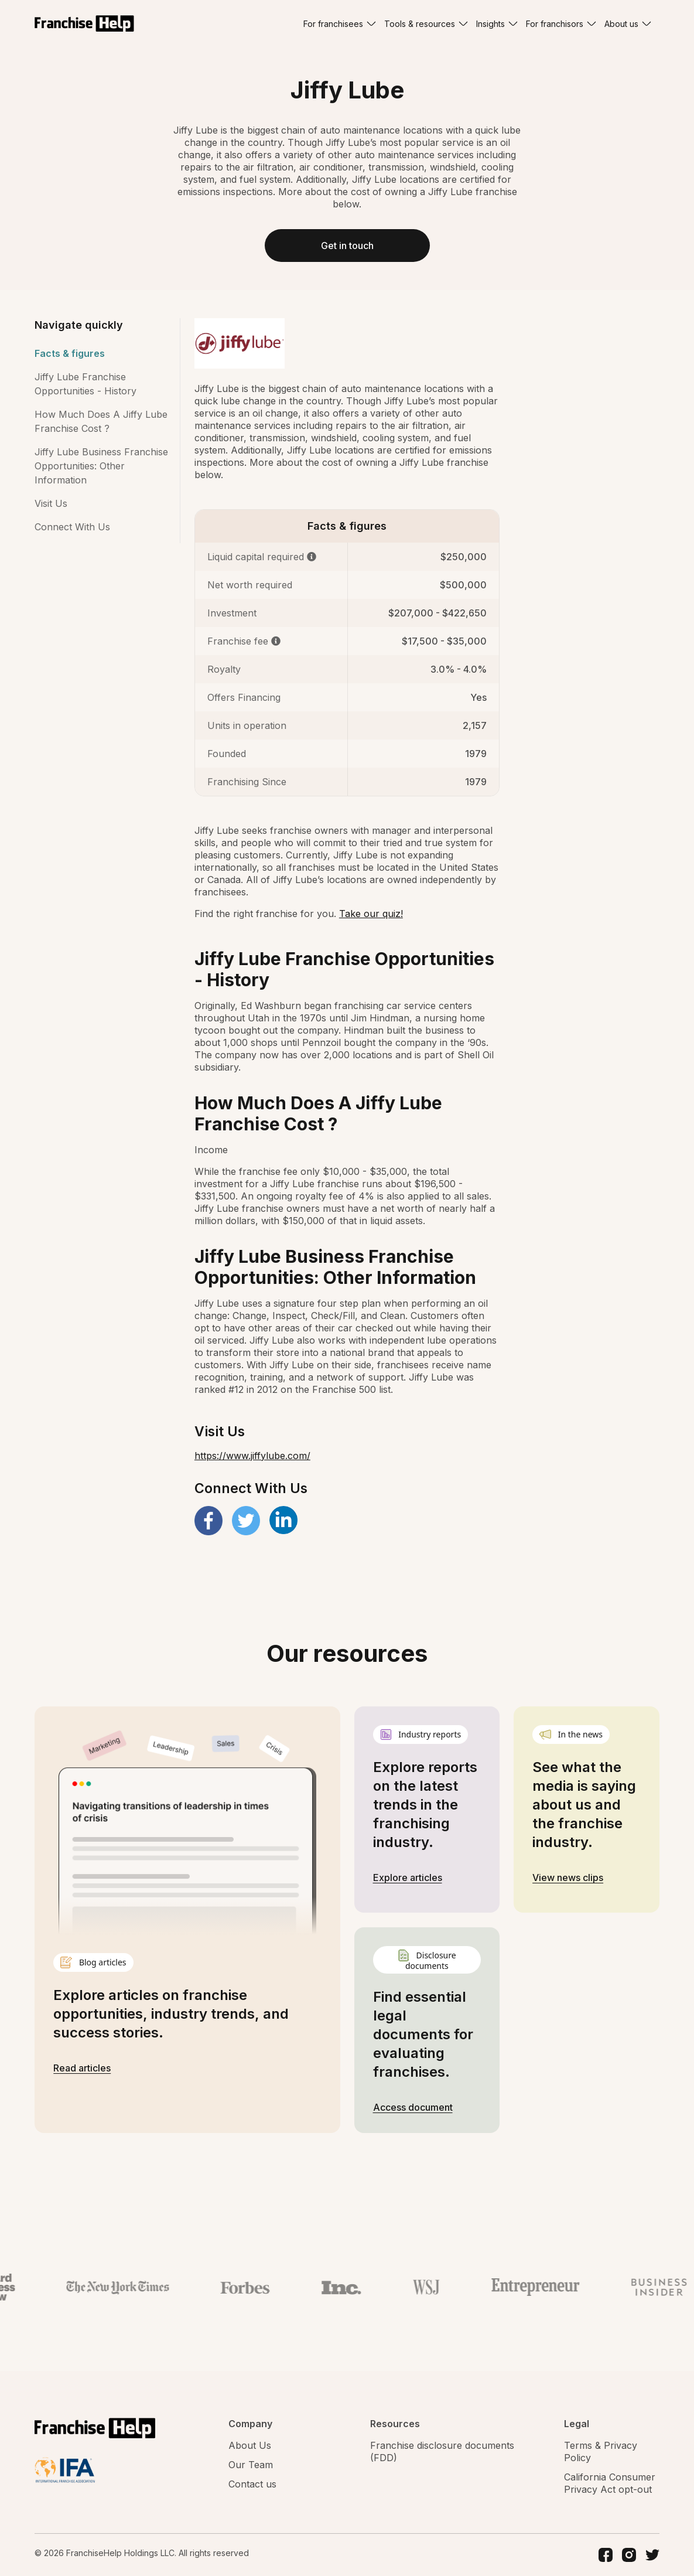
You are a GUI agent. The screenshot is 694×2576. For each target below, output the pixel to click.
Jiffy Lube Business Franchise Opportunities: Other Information (101, 466)
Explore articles (407, 1877)
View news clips (567, 1877)
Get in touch (347, 245)
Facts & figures (70, 353)
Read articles (82, 2068)
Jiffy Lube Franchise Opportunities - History (85, 384)
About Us (249, 2445)
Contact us (252, 2484)
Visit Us (51, 503)
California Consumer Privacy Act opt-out (609, 2483)
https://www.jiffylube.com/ (252, 1455)
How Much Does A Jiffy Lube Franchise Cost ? (101, 421)
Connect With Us (72, 527)
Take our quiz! (371, 913)
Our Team (250, 2465)
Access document (413, 2107)
